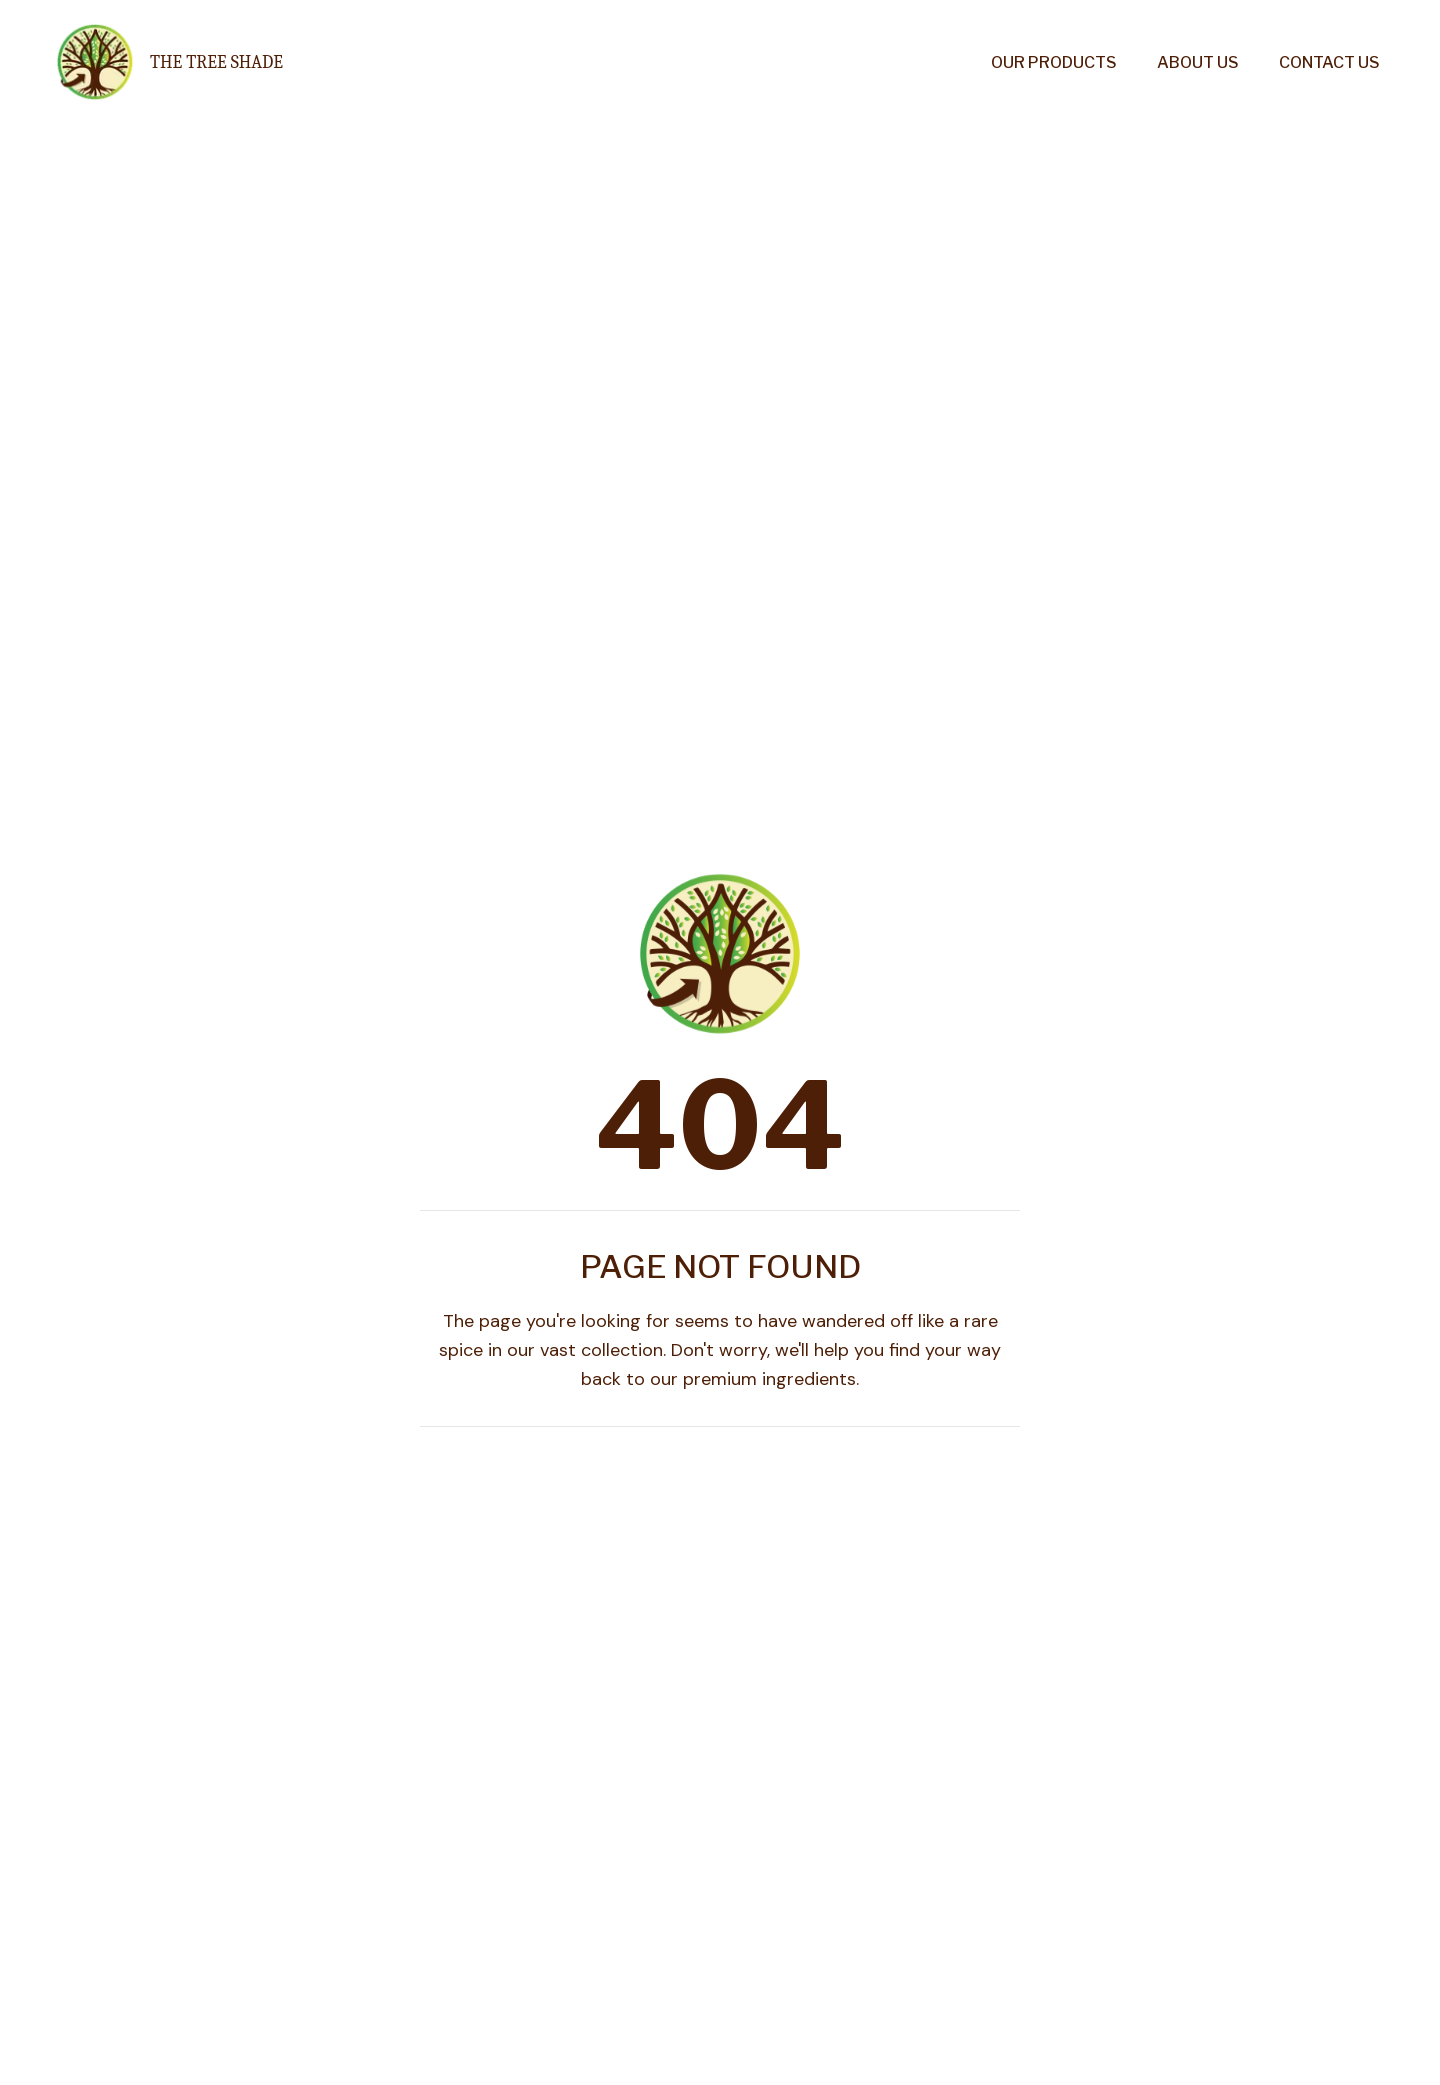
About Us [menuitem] (1198, 62)
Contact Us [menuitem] (1329, 62)
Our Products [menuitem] (1054, 62)
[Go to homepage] (165, 62)
